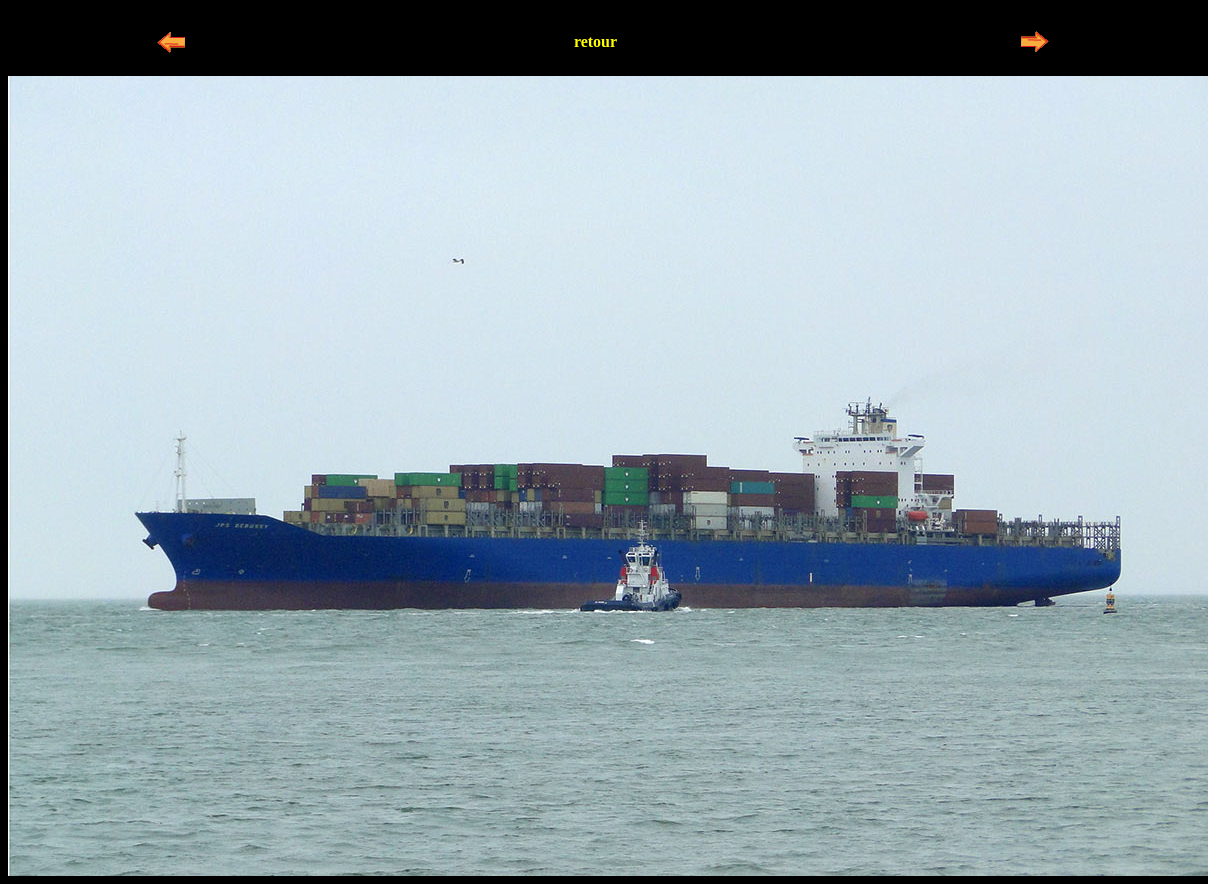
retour (595, 41)
